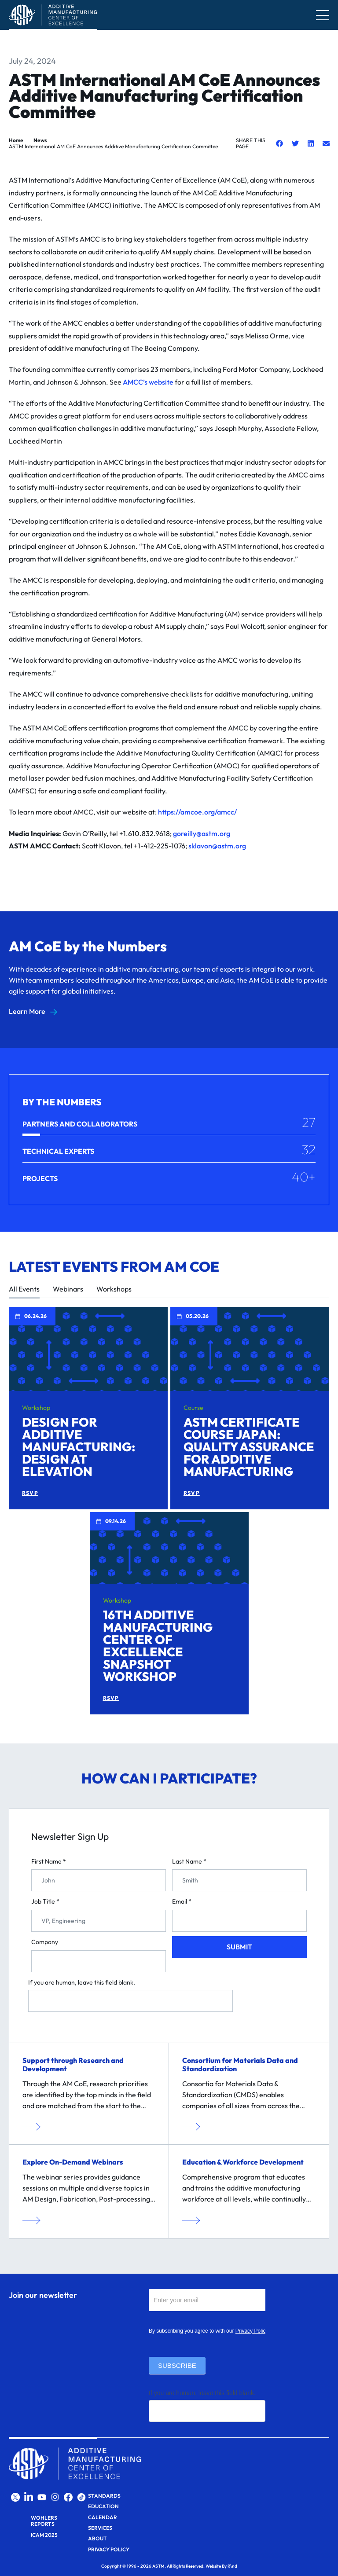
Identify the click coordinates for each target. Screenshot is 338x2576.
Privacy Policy (251, 2331)
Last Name (189, 1861)
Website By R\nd (221, 2566)
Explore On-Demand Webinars (72, 2162)
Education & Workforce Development (243, 2162)
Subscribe (177, 2365)
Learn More (27, 1011)
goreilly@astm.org (201, 833)
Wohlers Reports (44, 2521)
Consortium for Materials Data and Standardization (240, 2064)
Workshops (114, 1289)
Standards (104, 2496)
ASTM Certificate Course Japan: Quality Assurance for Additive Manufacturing (249, 1446)
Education (103, 2506)
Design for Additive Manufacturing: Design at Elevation (78, 1446)
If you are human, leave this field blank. (81, 1982)
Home (16, 140)
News (40, 140)
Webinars (68, 1289)
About (97, 2539)
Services (100, 2528)
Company (44, 1942)
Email (181, 1901)
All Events (24, 1289)
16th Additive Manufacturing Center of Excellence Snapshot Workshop (158, 1645)
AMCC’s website (148, 382)
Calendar (102, 2517)
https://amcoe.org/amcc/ (197, 811)
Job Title (45, 1901)
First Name (48, 1861)
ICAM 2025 (44, 2535)
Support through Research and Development (73, 2064)
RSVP (30, 1493)
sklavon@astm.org (217, 845)
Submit (239, 1946)
